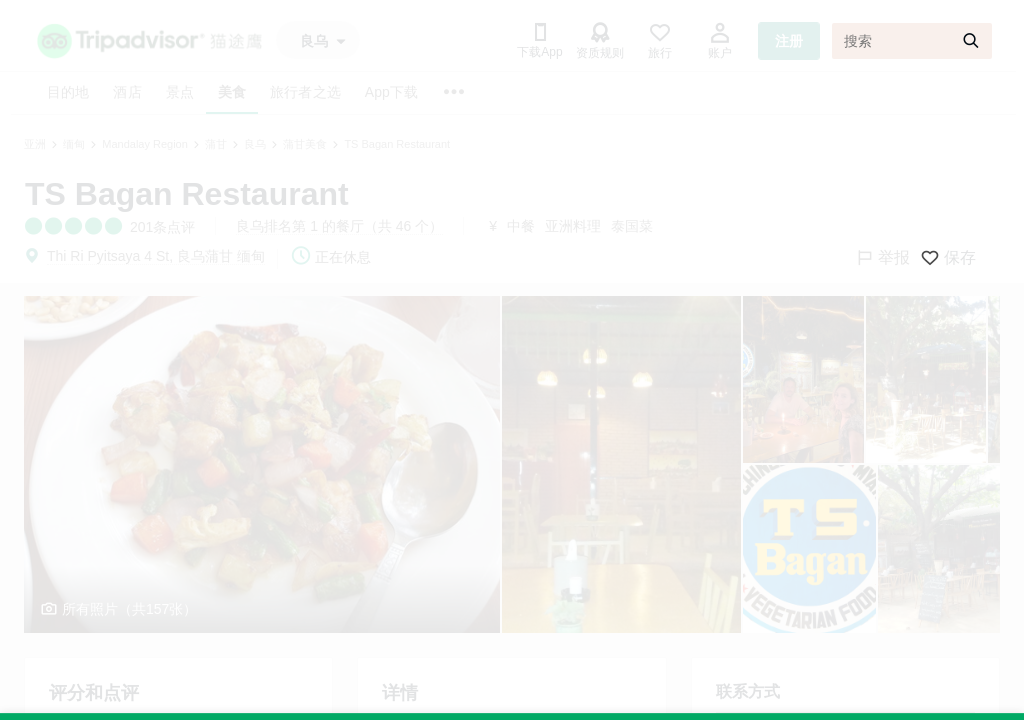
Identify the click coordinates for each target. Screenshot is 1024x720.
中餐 (521, 226)
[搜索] (912, 41)
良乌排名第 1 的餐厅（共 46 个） (339, 226)
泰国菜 (632, 226)
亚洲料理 (573, 226)
